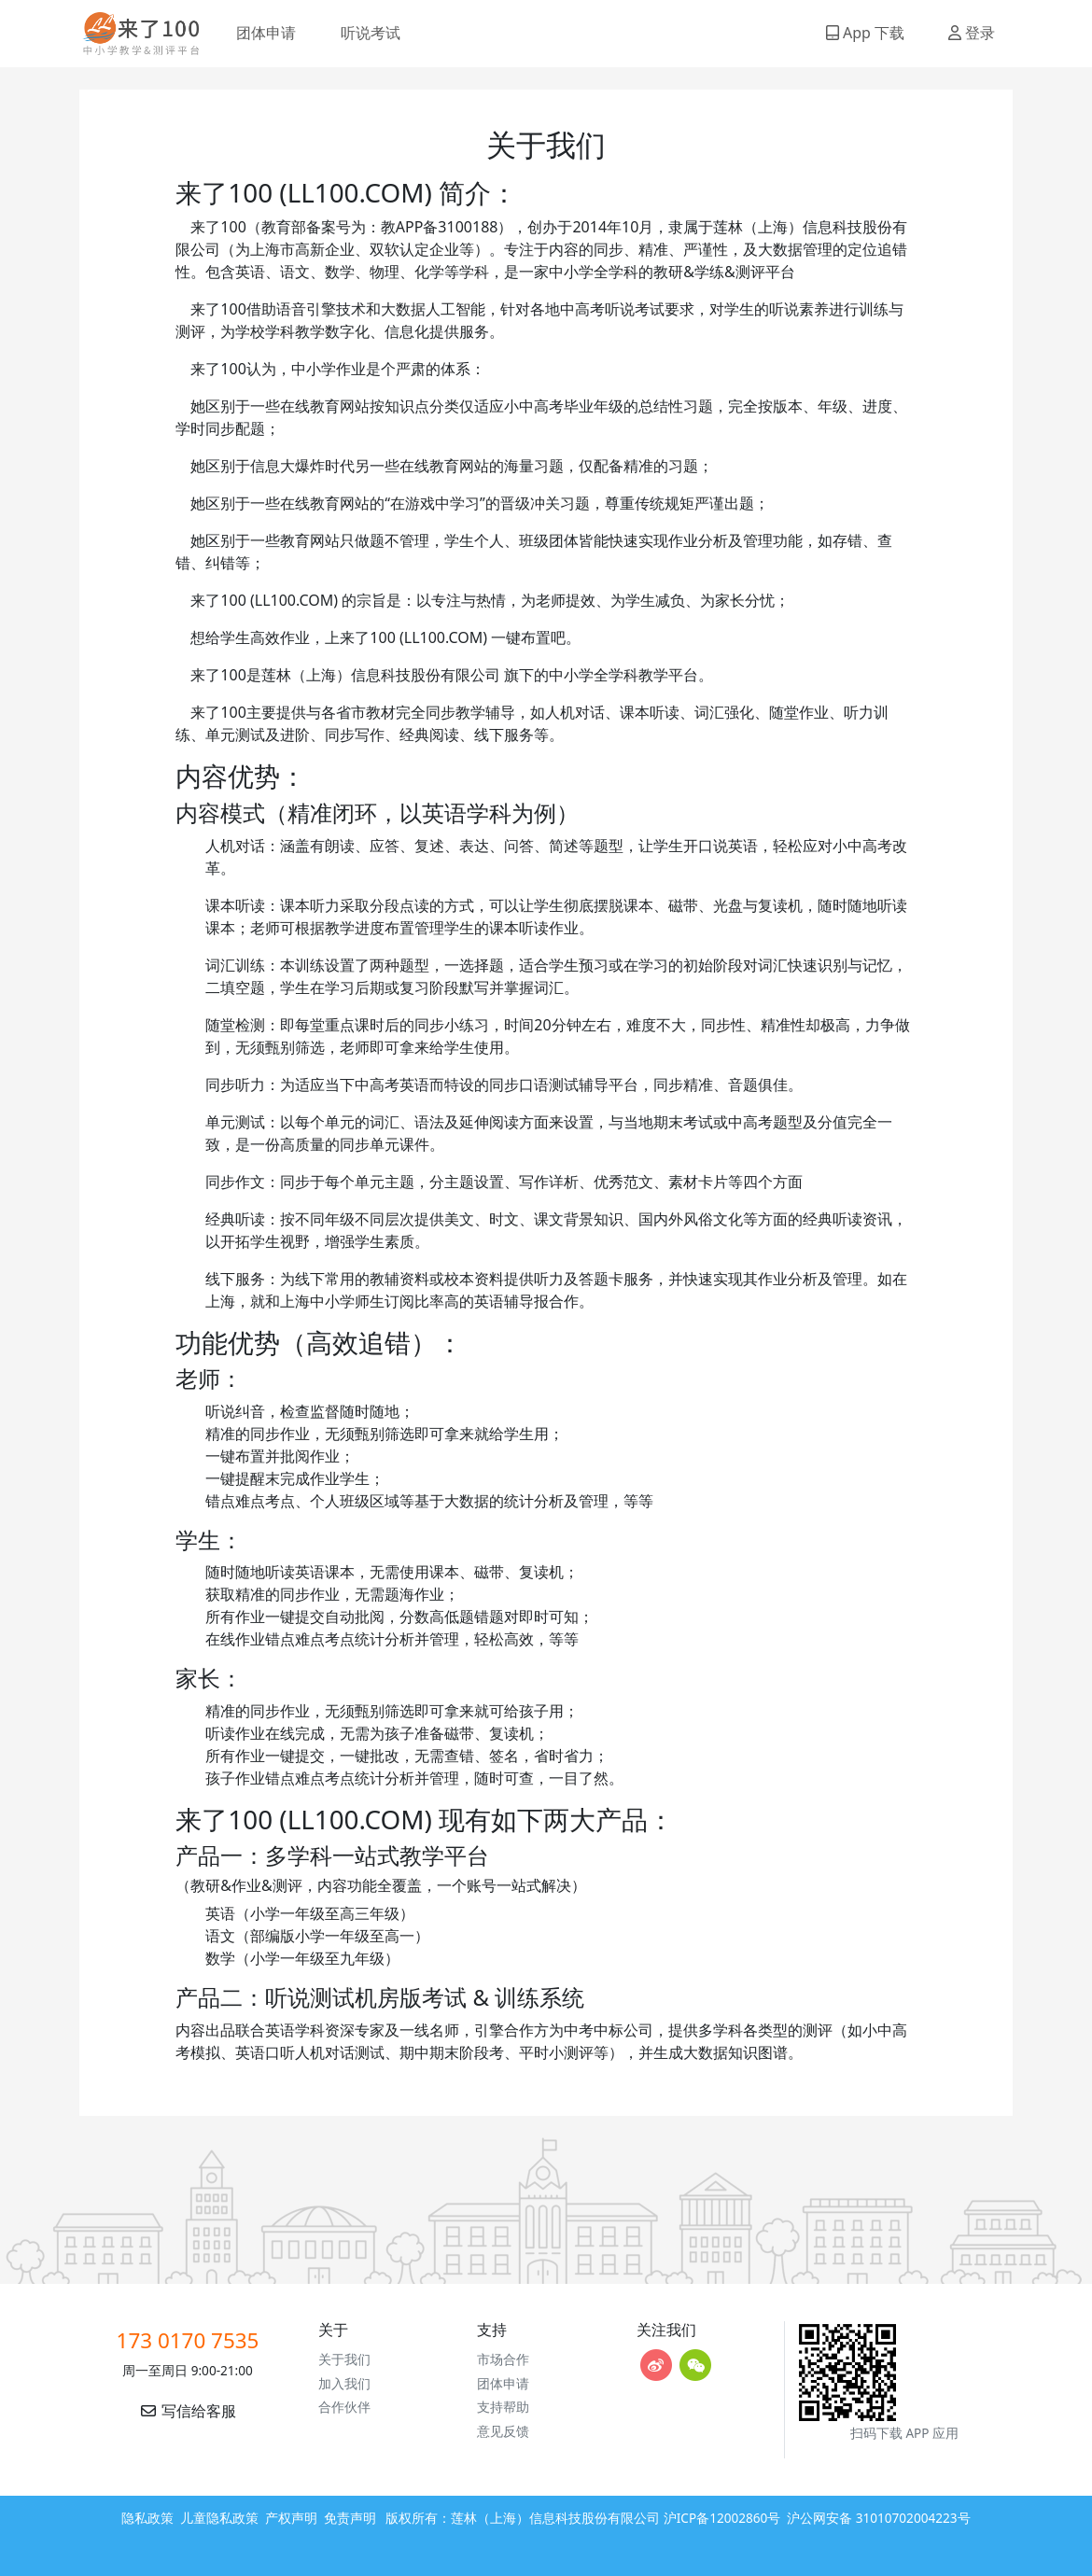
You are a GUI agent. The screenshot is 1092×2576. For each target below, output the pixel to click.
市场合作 (503, 2359)
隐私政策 (147, 2518)
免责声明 (350, 2518)
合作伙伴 (344, 2406)
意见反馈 (503, 2431)
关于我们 (344, 2359)
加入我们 (344, 2383)
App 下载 (865, 32)
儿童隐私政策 (219, 2518)
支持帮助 (503, 2406)
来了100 (133, 33)
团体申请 (266, 32)
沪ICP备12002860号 (722, 2518)
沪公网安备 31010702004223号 (878, 2518)
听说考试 (370, 32)
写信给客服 (187, 2411)
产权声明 (291, 2518)
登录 (971, 32)
